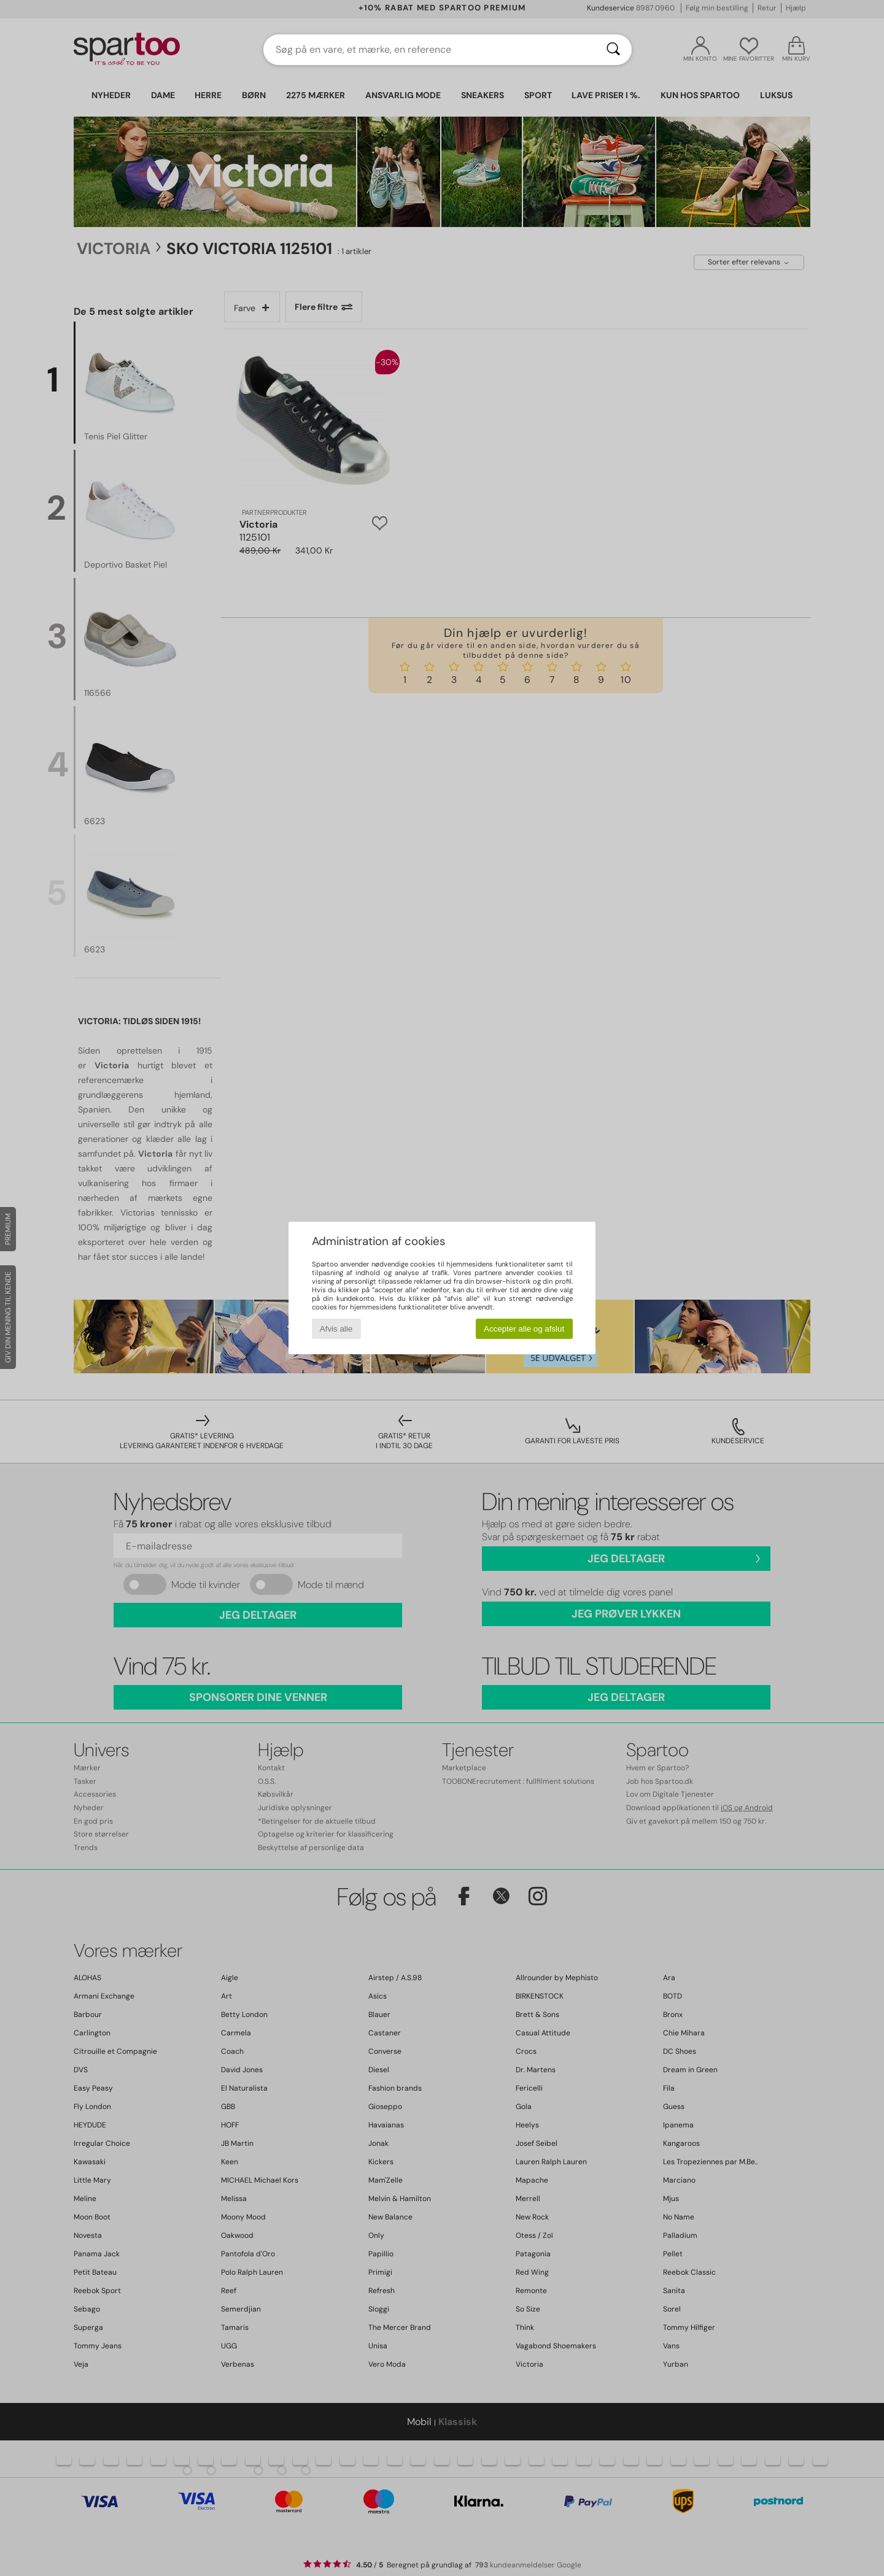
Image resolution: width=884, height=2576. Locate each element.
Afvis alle (336, 1328)
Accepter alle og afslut (524, 1328)
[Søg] (613, 49)
